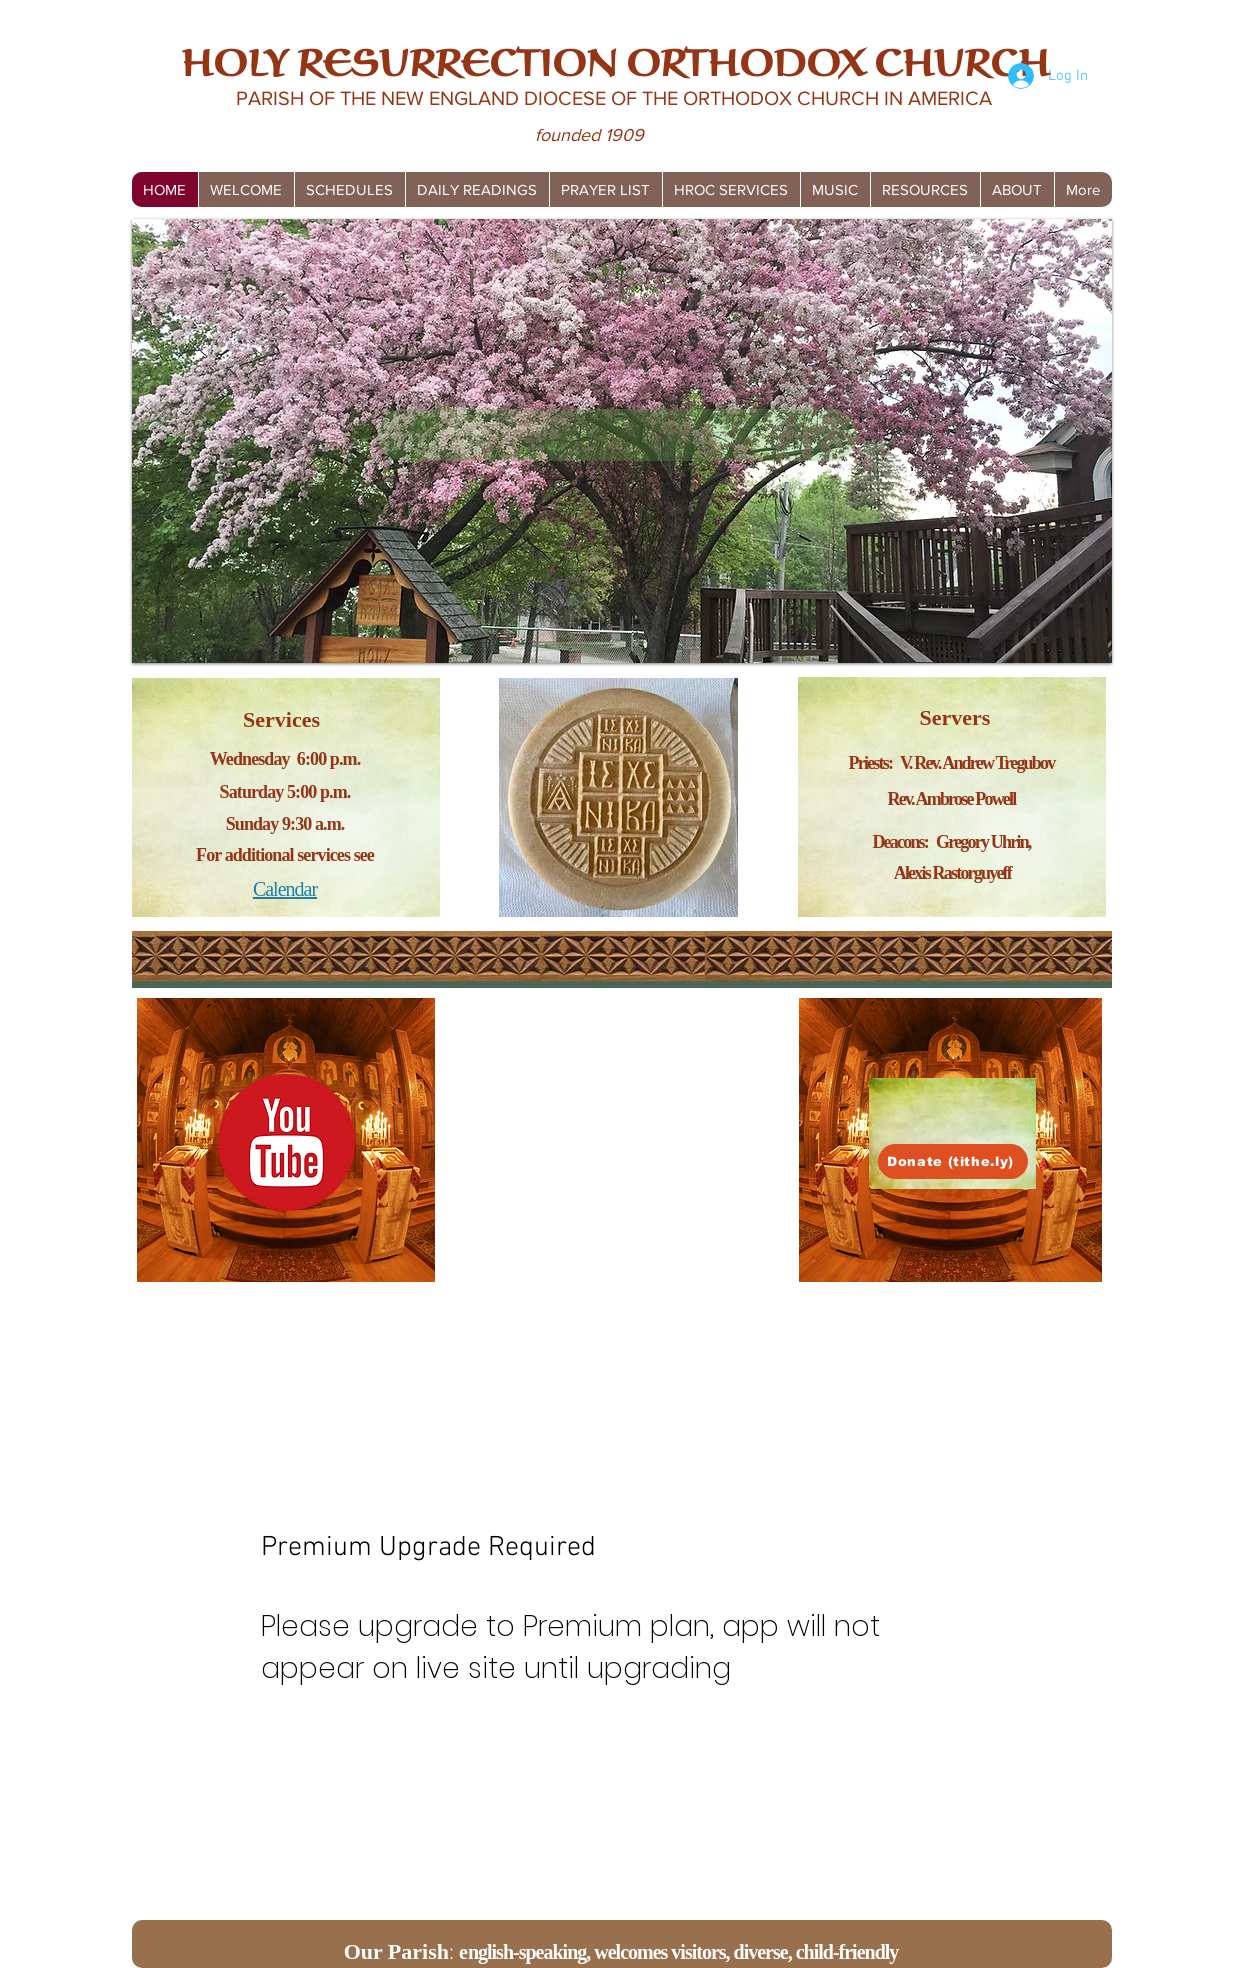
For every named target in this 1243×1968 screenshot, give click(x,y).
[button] (349, 189)
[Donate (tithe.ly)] (953, 1161)
